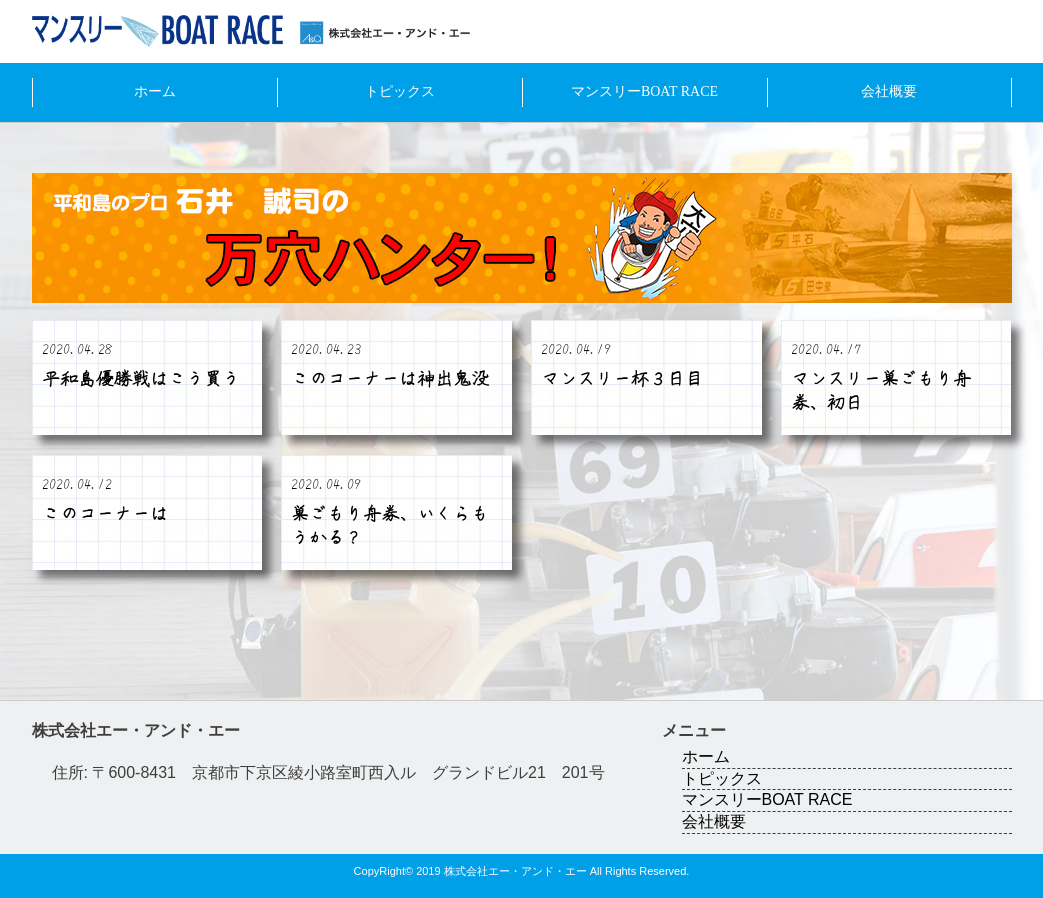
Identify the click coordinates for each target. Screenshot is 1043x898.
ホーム (155, 91)
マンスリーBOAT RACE (644, 91)
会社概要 (889, 91)
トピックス (400, 91)
